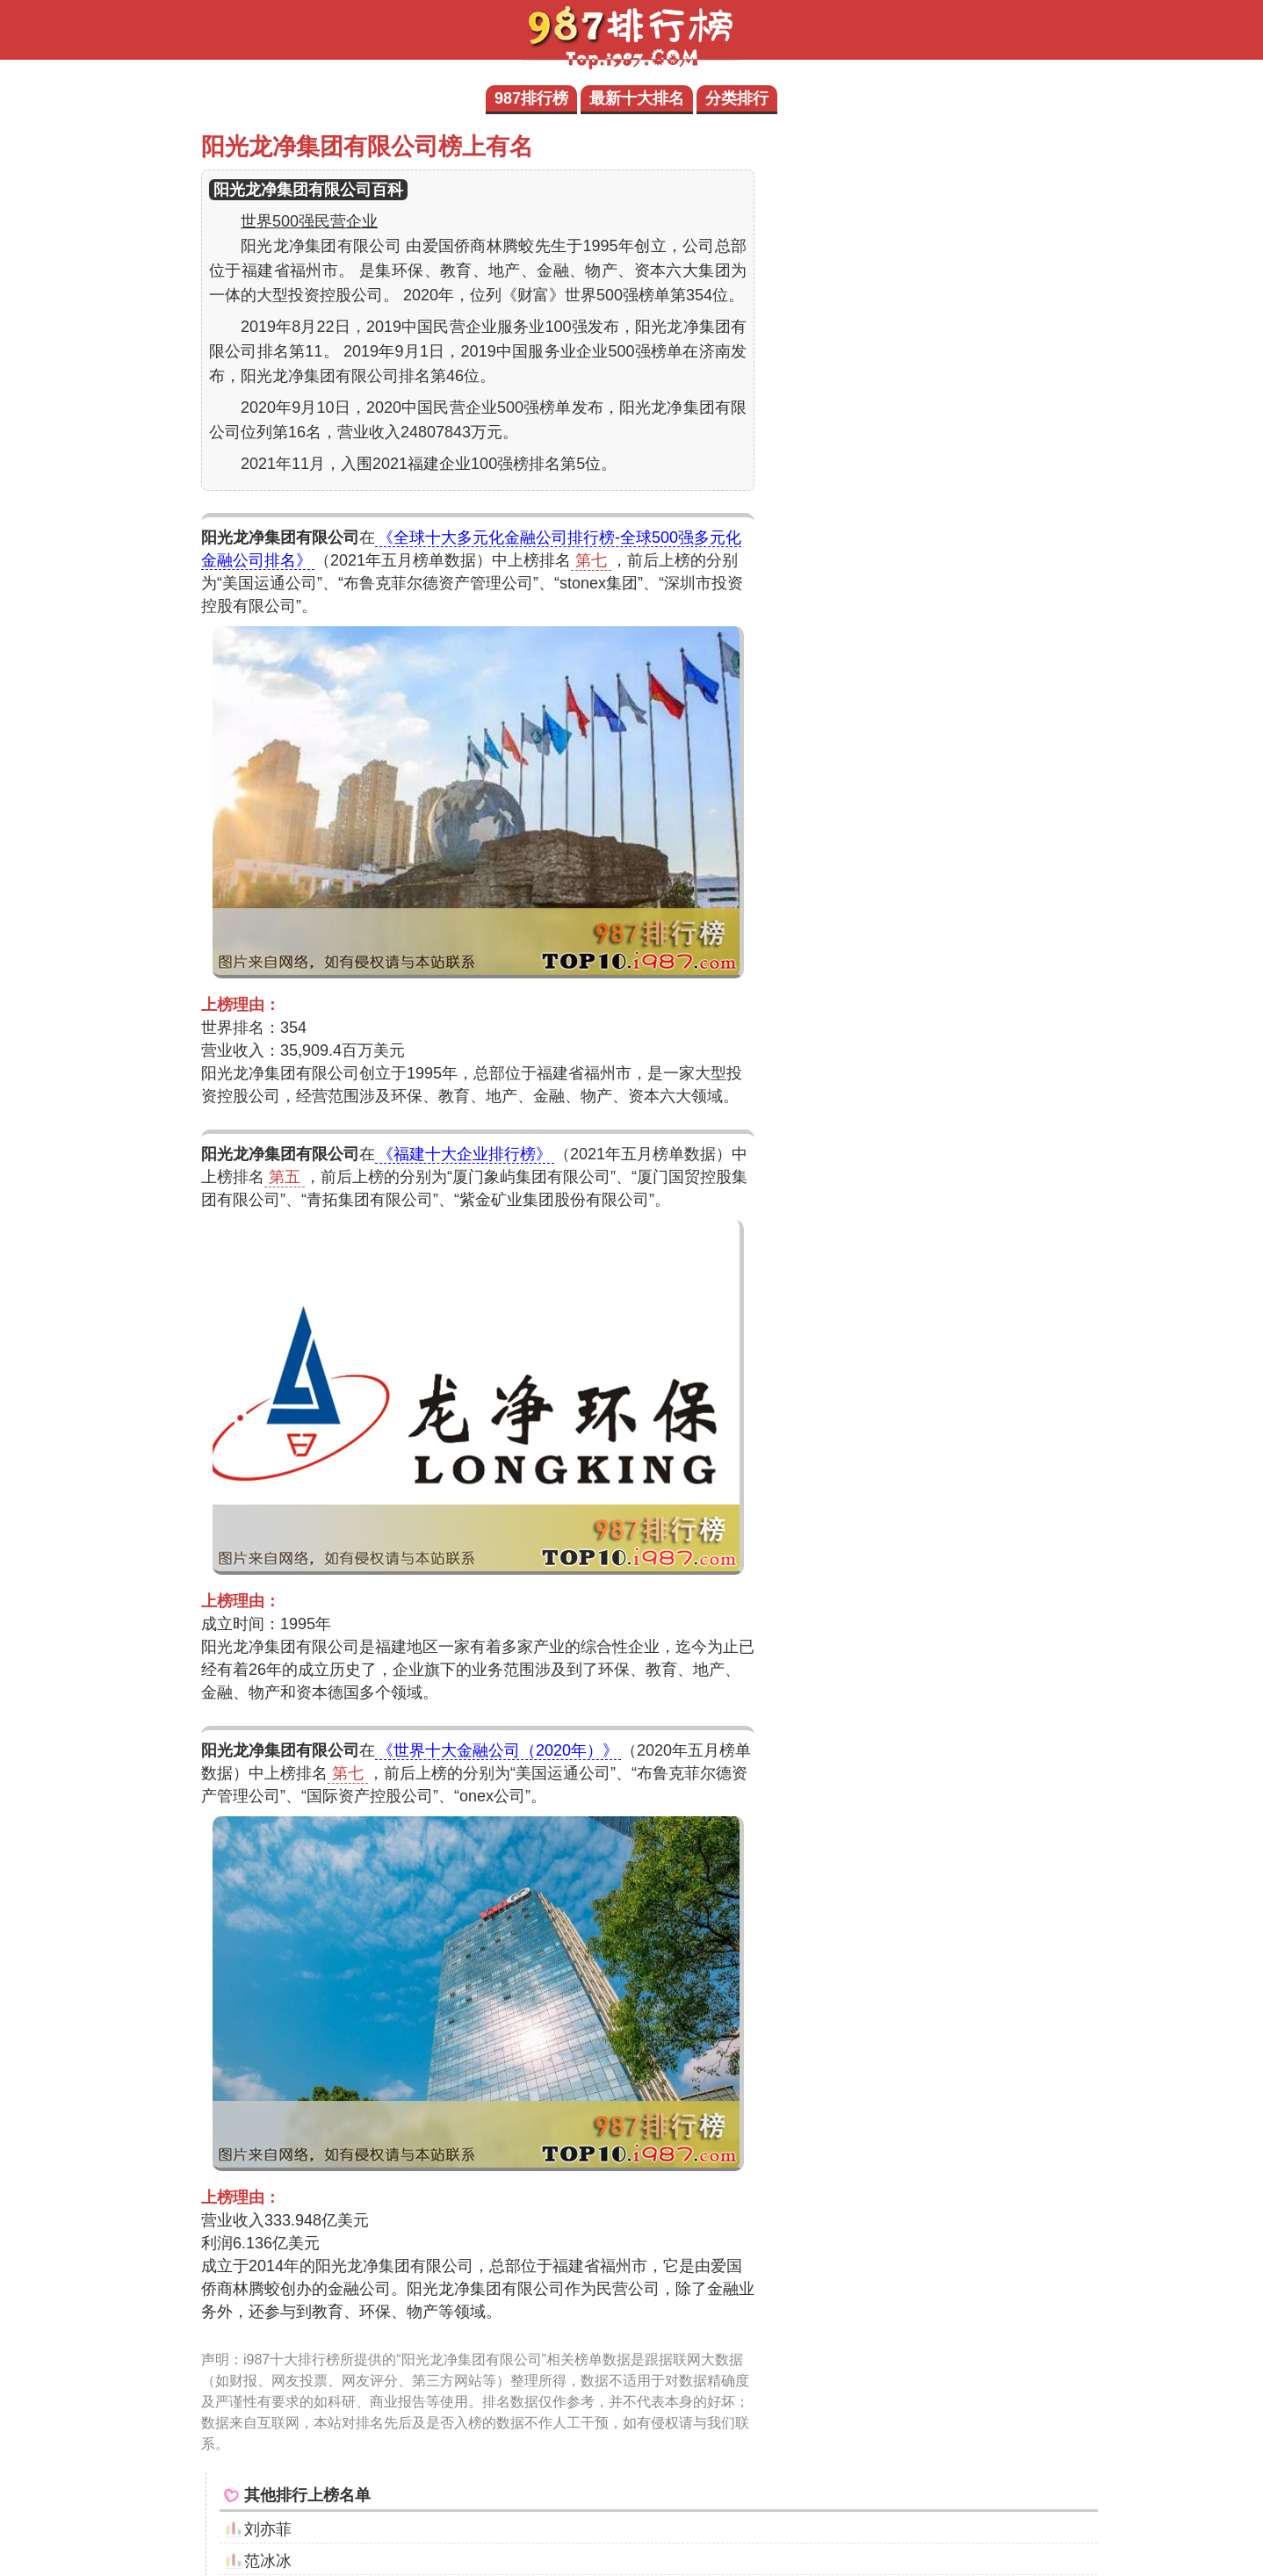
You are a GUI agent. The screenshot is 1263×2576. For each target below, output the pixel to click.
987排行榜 (531, 98)
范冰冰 (268, 2561)
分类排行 (737, 98)
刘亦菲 (268, 2529)
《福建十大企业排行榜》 (465, 1154)
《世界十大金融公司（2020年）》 (498, 1750)
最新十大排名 (636, 98)
